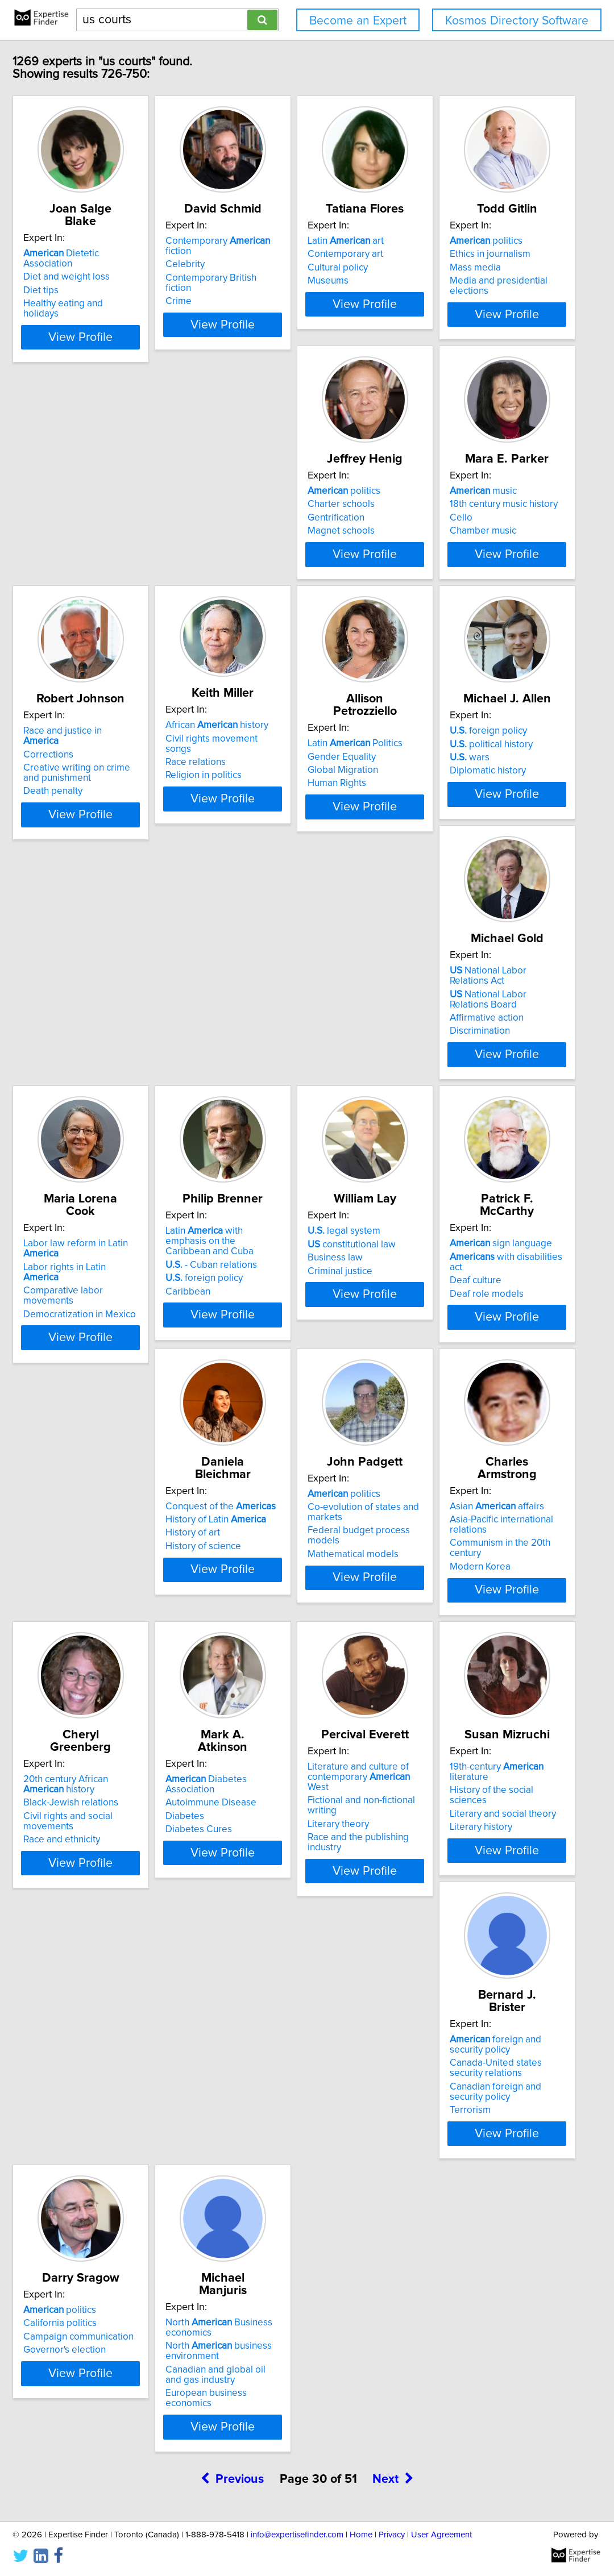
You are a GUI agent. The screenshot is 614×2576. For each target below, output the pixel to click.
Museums (423, 281)
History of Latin (112, 1606)
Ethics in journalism (102, 524)
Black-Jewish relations (109, 1887)
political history (103, 1065)
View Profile (134, 334)
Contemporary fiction (299, 241)
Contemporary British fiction (292, 268)
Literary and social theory (115, 2161)
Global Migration (438, 809)
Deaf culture (429, 1350)
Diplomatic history (100, 1092)
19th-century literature (129, 2134)
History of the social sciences (123, 2147)
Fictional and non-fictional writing (472, 1887)
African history (284, 776)
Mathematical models (278, 1643)
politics (98, 511)
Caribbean (84, 1373)
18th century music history (457, 524)
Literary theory (433, 1901)
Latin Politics (450, 782)
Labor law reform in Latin (474, 1052)
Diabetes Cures (266, 1904)
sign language (454, 1323)
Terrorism (253, 2205)
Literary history (93, 2174)
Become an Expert (357, 21)
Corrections (87, 795)
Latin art (441, 241)
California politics (439, 2147)
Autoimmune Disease (278, 1877)
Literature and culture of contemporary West (466, 1869)
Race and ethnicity (100, 1914)
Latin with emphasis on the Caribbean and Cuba (129, 1328)
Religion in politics (271, 816)
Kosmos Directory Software (516, 21)
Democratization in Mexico (459, 1092)
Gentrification (261, 538)
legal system (269, 1323)
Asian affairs (450, 1593)
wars (82, 1079)
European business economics (127, 2475)
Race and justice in (120, 782)
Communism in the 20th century (470, 1620)
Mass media (87, 538)
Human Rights (432, 822)
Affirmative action (269, 1089)
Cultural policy (433, 268)
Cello (414, 538)
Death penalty (91, 832)
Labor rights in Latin (463, 1065)
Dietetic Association (125, 241)
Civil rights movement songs (292, 789)
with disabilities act (466, 1336)
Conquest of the (117, 1593)
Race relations (263, 803)
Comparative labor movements (469, 1079)
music (436, 511)
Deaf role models (440, 1363)
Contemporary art (441, 254)
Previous (232, 2551)
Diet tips (79, 268)
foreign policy (100, 1052)
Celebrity (252, 254)
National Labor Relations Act (299, 1052)
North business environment (115, 2433)
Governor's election (444, 2174)
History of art (89, 1620)
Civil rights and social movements (133, 1901)
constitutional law (277, 1336)
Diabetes (252, 1891)
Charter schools (266, 524)
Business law (260, 1350)
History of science (100, 1633)
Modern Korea (433, 1633)
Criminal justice (265, 1363)
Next (392, 2551)
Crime (246, 281)
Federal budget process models (301, 1630)
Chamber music (436, 551)
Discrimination (263, 1102)
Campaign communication (458, 2161)
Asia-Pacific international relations (474, 1606)
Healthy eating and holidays (120, 281)
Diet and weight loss (105, 254)
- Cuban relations (108, 1346)
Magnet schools (266, 551)
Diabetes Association (299, 1864)
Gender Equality (437, 795)
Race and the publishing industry (471, 1914)
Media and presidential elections (131, 551)
